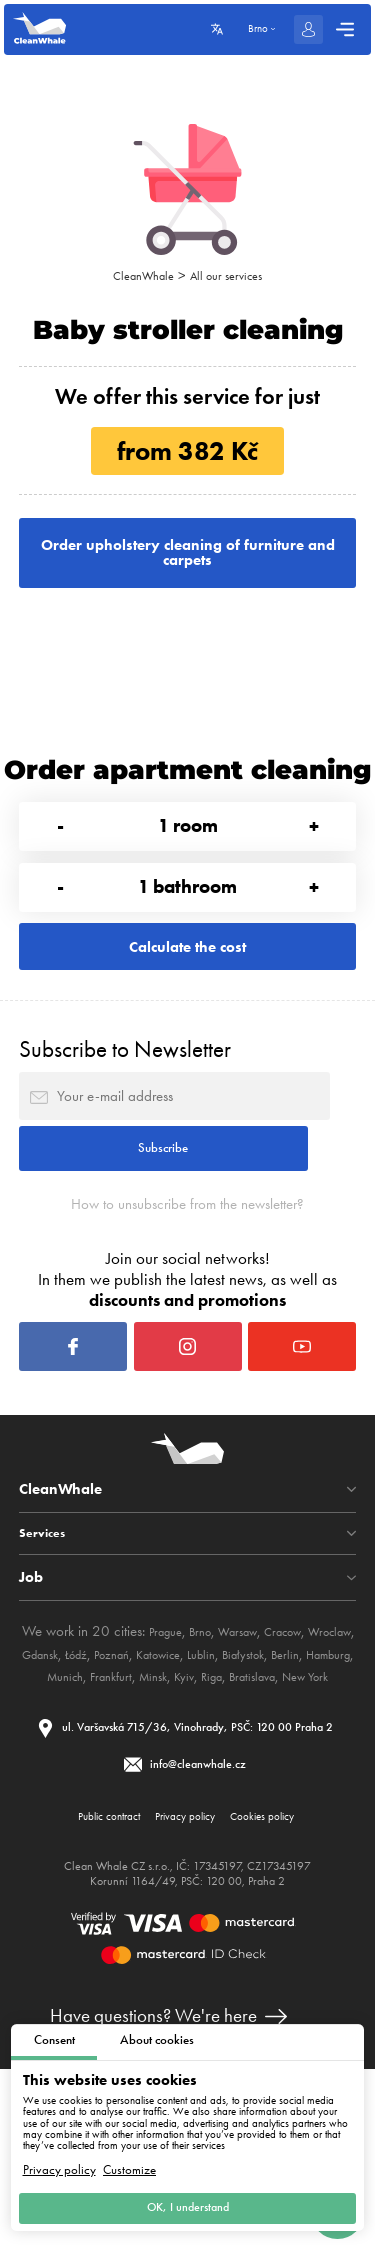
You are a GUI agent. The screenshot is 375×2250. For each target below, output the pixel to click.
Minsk (304, 1804)
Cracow (318, 1759)
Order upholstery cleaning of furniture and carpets (187, 562)
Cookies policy (279, 1991)
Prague (178, 1759)
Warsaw (264, 1759)
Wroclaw (66, 1782)
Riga (124, 1827)
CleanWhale (136, 275)
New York (236, 1827)
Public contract (91, 1991)
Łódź (166, 1782)
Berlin (94, 1804)
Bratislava (173, 1827)
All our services (232, 275)
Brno (219, 1759)
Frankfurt (255, 1804)
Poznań (209, 1782)
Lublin (315, 1782)
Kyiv (340, 1804)
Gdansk (122, 1782)
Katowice (265, 1782)
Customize (129, 2159)
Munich (201, 1804)
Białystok (45, 1804)
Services (46, 1660)
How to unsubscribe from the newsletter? (188, 1298)
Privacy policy (59, 2159)
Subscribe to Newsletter (125, 1110)
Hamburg (144, 1804)
